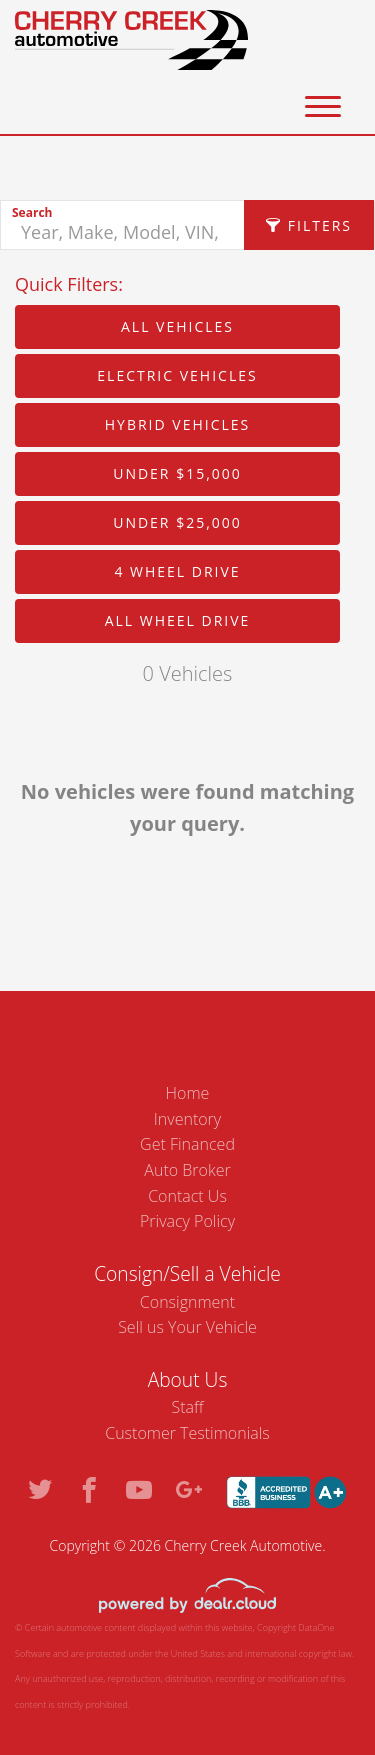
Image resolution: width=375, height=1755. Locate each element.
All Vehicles (177, 326)
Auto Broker (187, 1170)
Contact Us (187, 1196)
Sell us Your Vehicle (187, 1327)
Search (32, 212)
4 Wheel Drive (177, 571)
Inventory (187, 1119)
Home (188, 1093)
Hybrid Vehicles (177, 424)
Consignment (187, 1302)
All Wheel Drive (178, 620)
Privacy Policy (187, 1221)
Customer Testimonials (187, 1433)
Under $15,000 (177, 473)
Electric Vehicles (177, 375)
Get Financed (187, 1144)
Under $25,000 (177, 522)
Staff (187, 1407)
